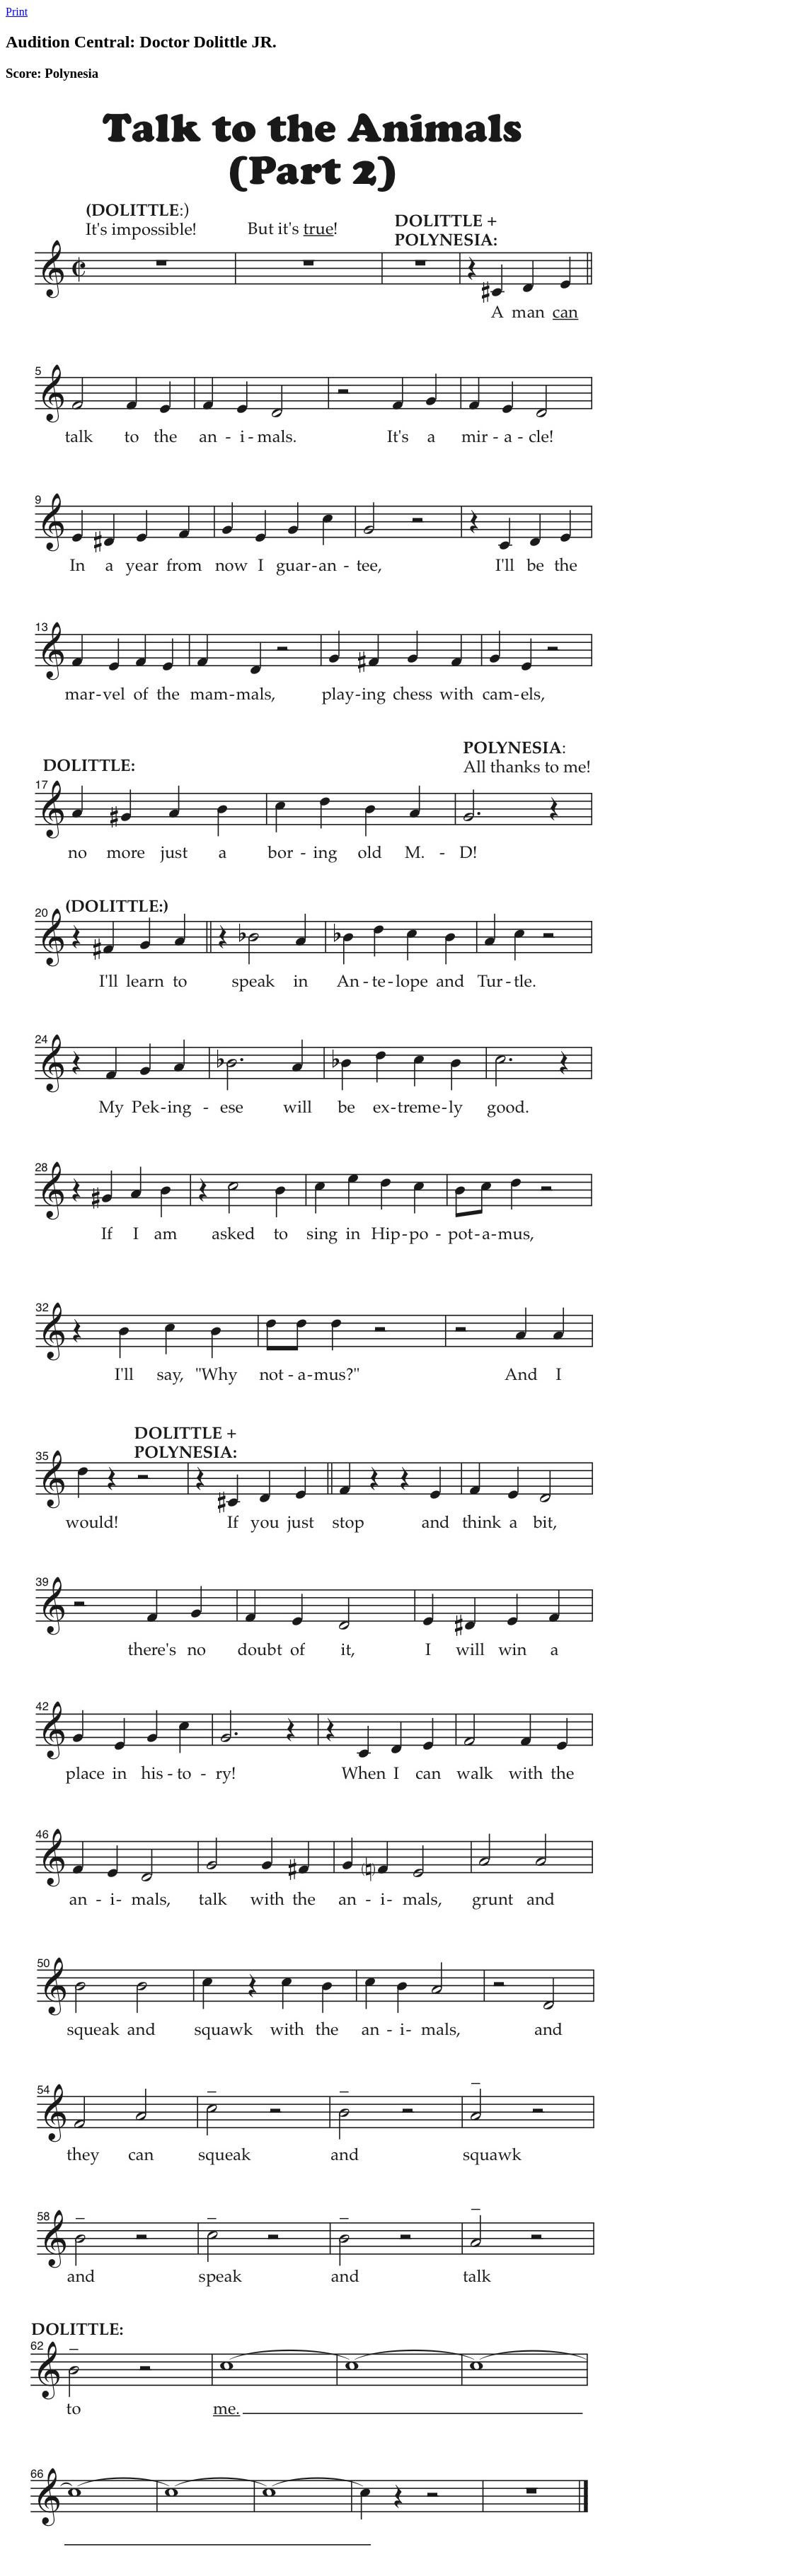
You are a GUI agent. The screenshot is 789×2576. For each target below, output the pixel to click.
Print (17, 12)
